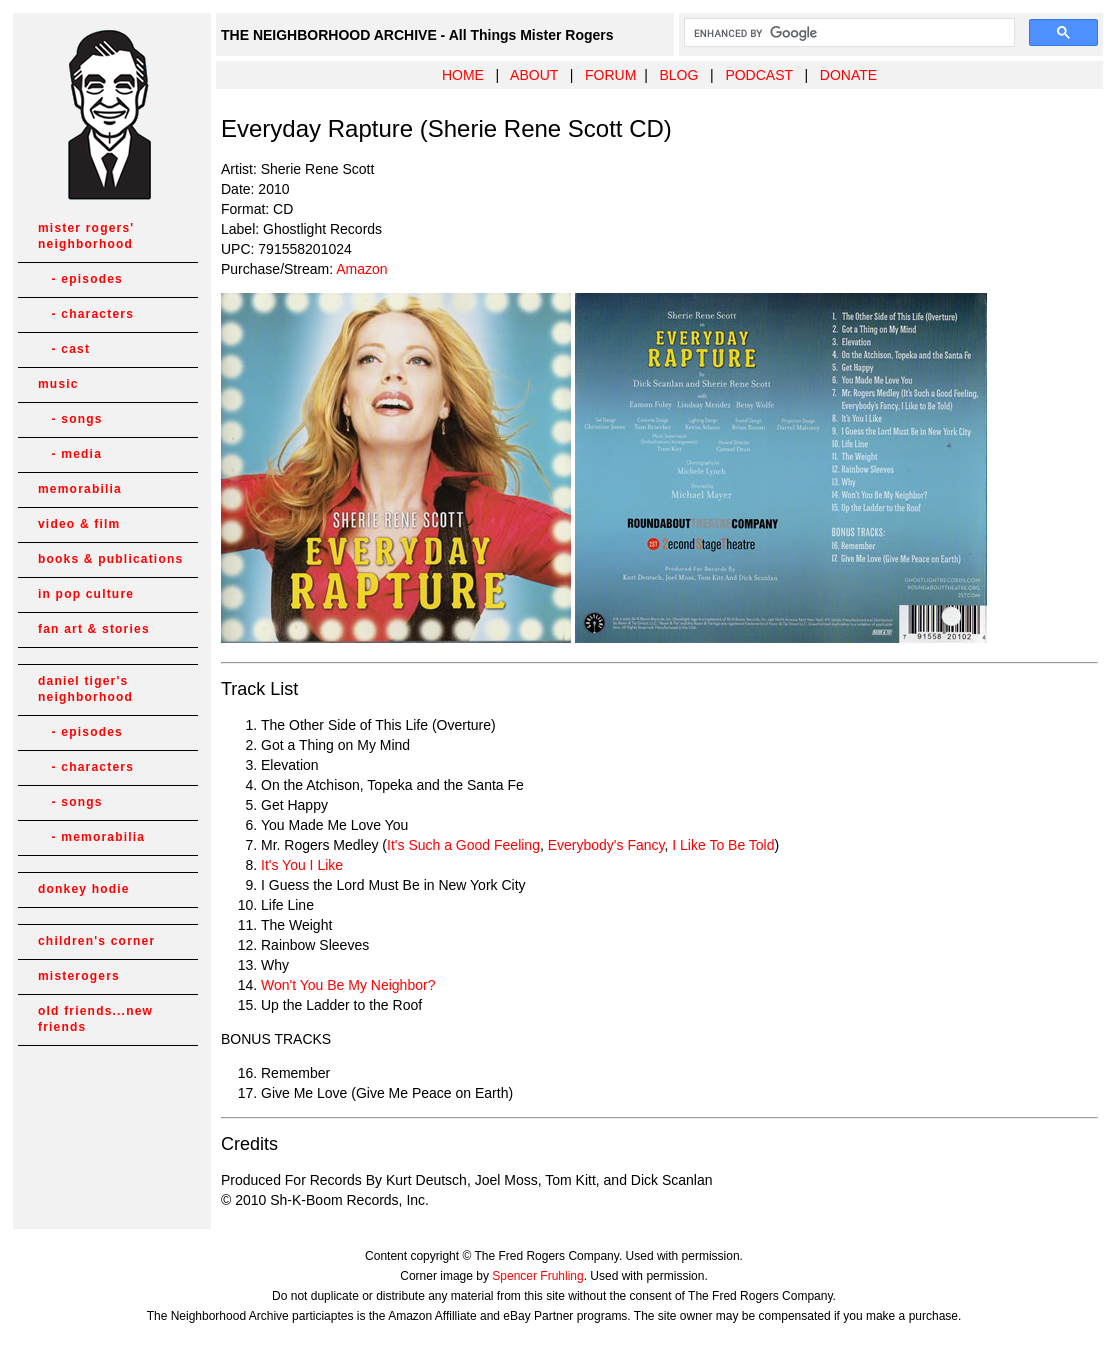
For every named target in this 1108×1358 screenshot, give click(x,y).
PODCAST (758, 75)
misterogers (79, 976)
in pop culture (86, 594)
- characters (86, 314)
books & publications (110, 559)
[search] (847, 33)
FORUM (610, 75)
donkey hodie (84, 889)
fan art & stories (94, 629)
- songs (70, 419)
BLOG (678, 75)
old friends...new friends (95, 1019)
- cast (64, 349)
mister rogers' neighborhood (86, 236)
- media (70, 454)
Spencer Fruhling (537, 1276)
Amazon (361, 269)
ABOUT (534, 75)
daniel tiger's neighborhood (85, 689)
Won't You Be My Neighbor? (348, 985)
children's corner (96, 941)
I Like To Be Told (723, 845)
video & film (79, 524)
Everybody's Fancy (606, 845)
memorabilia (80, 489)
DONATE (848, 75)
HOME (463, 75)
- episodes (80, 279)
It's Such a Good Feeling (463, 845)
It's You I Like (302, 865)
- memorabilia (91, 837)
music (58, 384)
